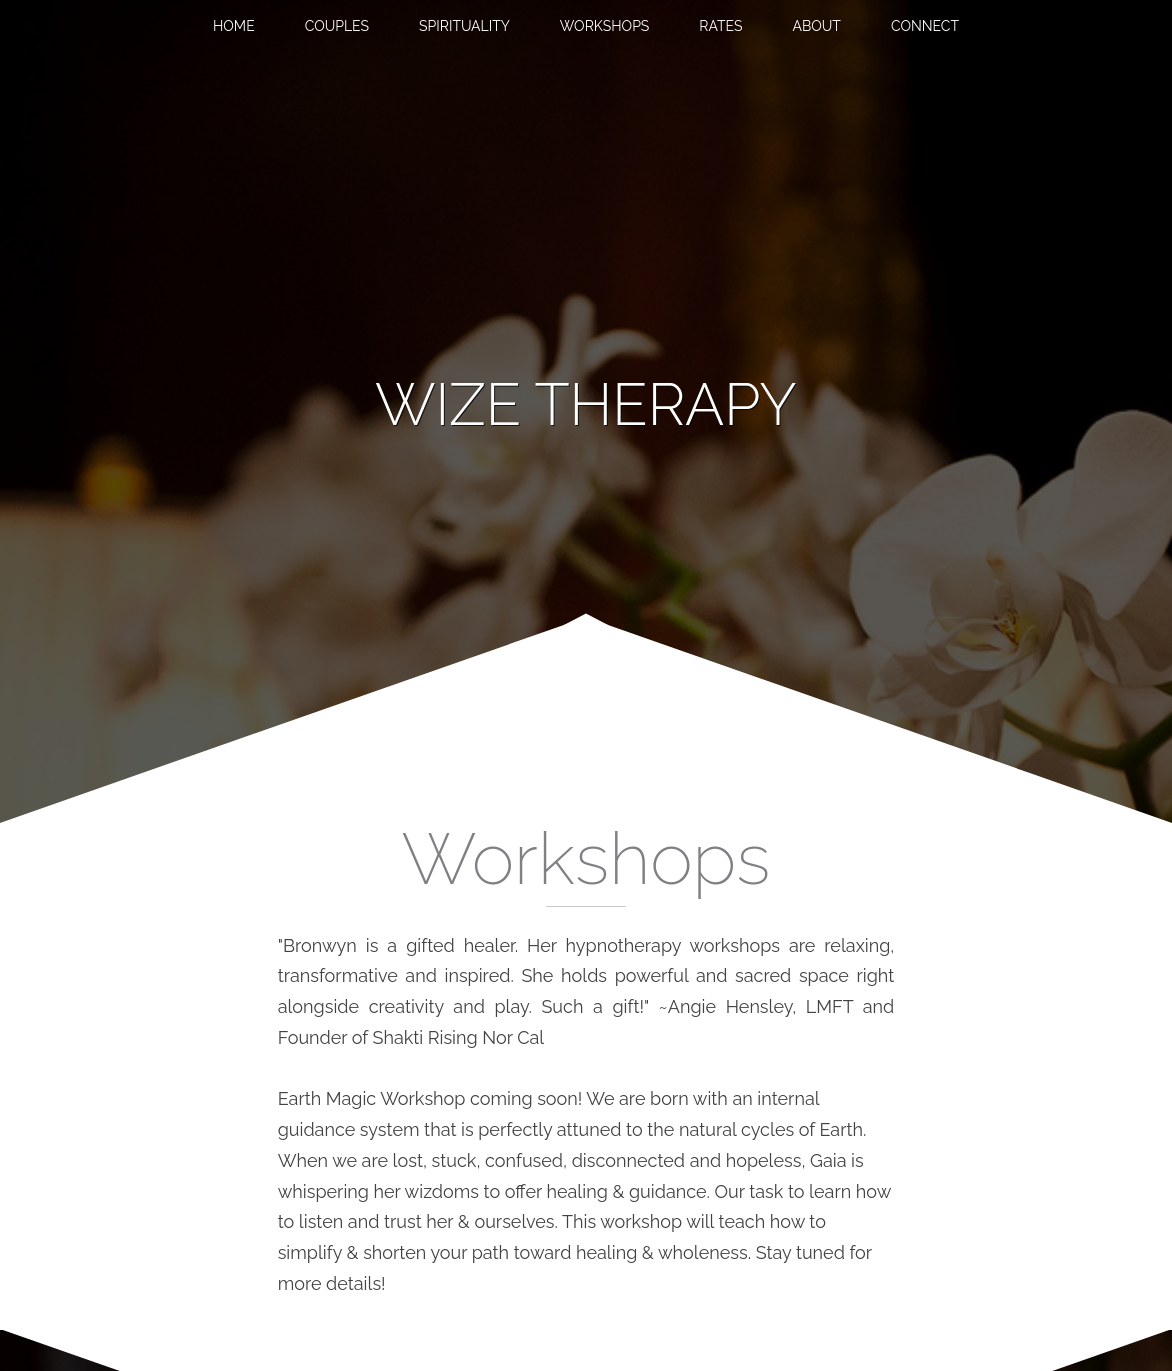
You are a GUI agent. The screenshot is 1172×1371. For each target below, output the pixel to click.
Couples (337, 26)
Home (234, 26)
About (816, 26)
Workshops (605, 26)
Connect (925, 26)
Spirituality (464, 26)
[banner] (586, 405)
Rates (720, 26)
